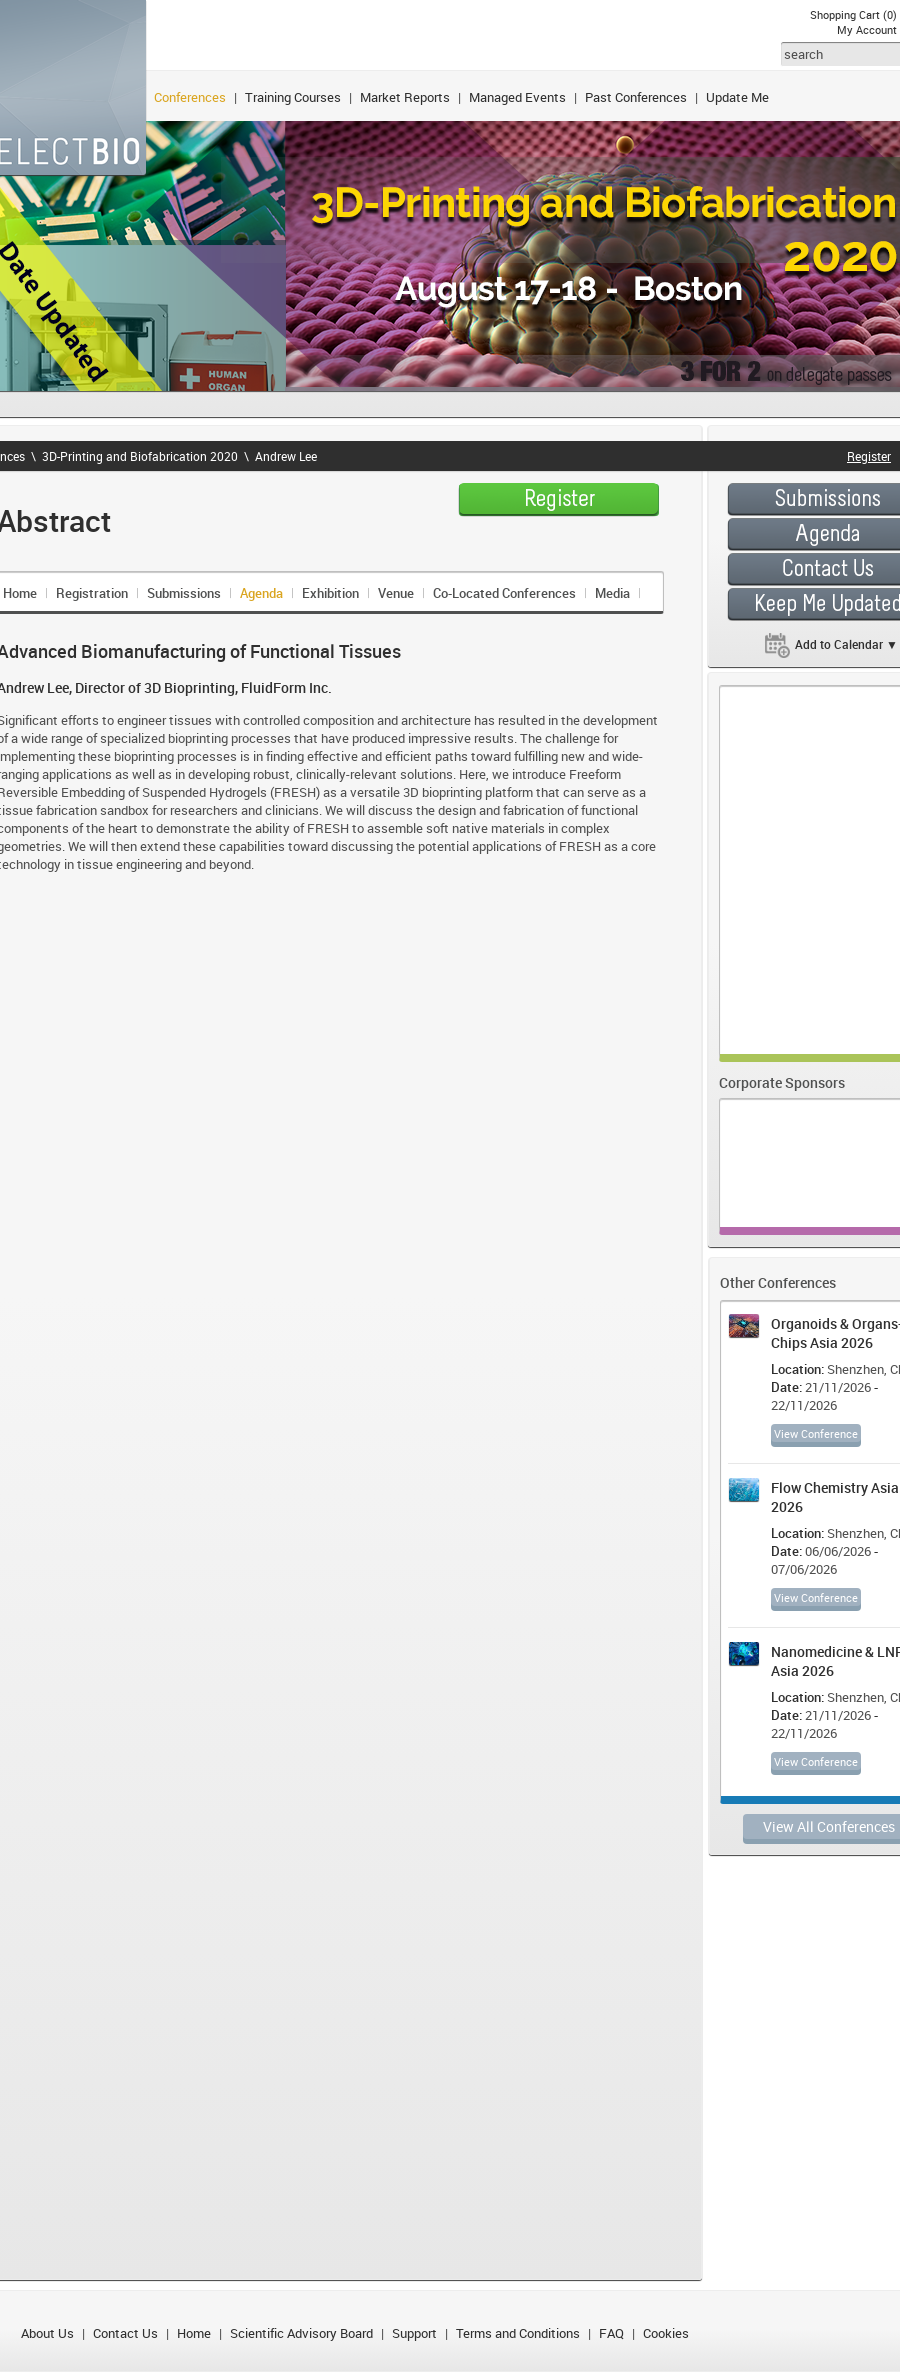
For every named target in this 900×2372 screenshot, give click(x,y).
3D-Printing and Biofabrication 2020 (140, 456)
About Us (47, 2333)
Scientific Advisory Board (301, 2333)
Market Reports (405, 97)
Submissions (184, 593)
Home (194, 2333)
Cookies (666, 2333)
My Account (867, 29)
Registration (92, 593)
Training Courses (293, 97)
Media (612, 593)
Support (414, 2333)
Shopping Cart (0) (853, 14)
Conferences (190, 97)
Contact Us (125, 2333)
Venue (396, 593)
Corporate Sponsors (782, 1082)
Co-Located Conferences (504, 593)
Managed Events (517, 97)
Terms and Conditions (518, 2333)
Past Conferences (636, 97)
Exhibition (330, 593)
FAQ (611, 2333)
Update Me (737, 97)
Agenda (261, 593)
